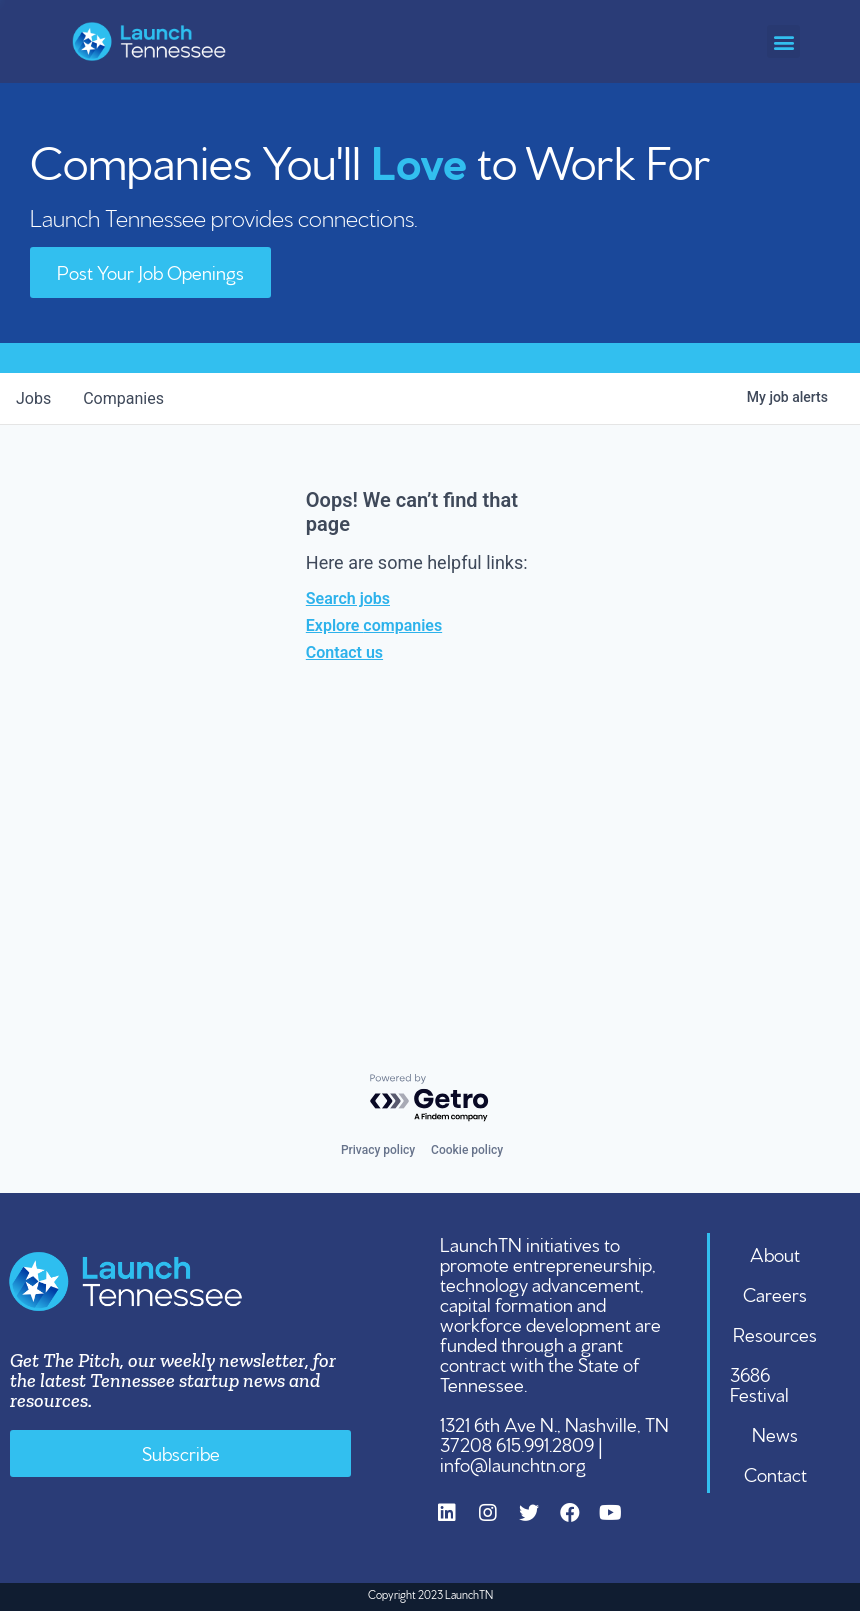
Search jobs (348, 598)
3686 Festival (759, 1383)
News (775, 1433)
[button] (783, 41)
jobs (33, 398)
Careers (775, 1293)
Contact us (344, 652)
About (775, 1253)
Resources (775, 1333)
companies (123, 398)
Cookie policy (467, 1150)
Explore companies (374, 625)
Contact (775, 1473)
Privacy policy (378, 1150)
